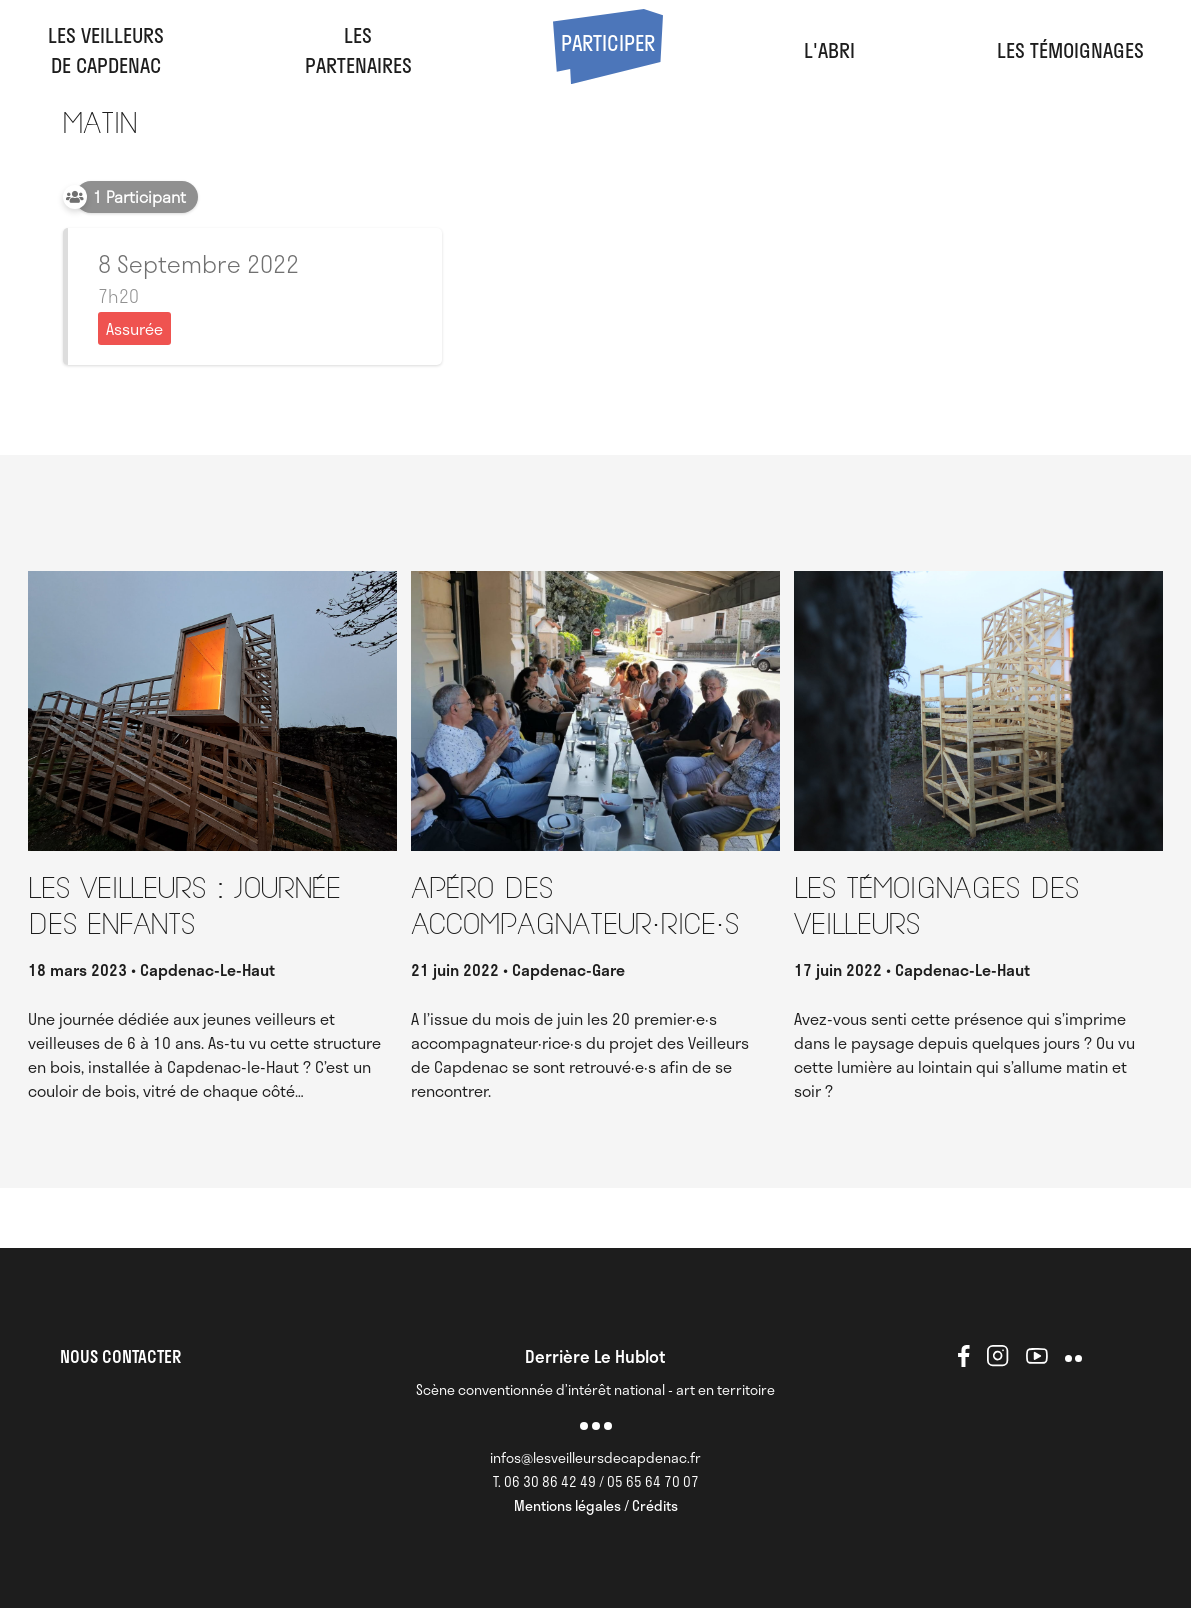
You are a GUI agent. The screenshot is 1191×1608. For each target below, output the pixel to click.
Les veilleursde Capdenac (106, 50)
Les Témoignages (1070, 50)
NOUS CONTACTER (120, 1356)
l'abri (829, 50)
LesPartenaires (358, 50)
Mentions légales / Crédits (596, 1505)
